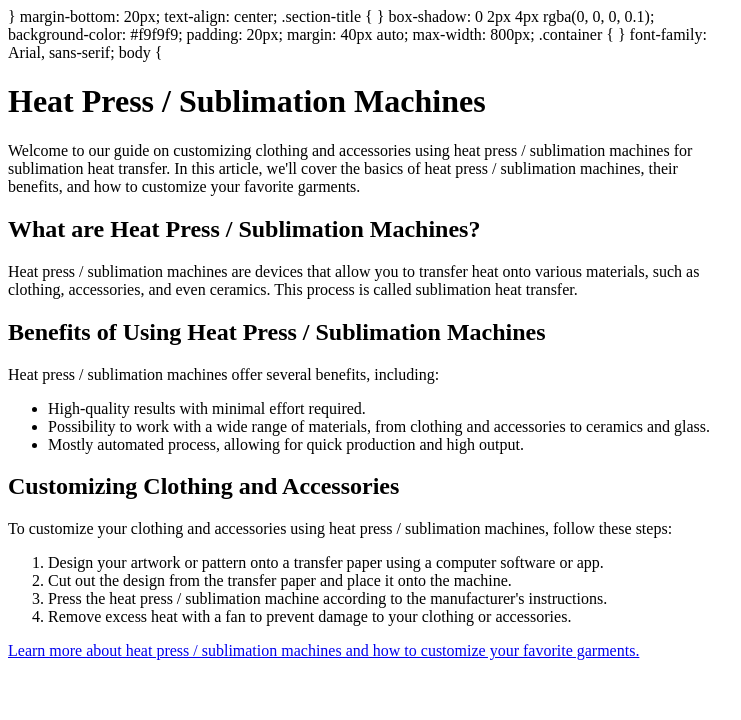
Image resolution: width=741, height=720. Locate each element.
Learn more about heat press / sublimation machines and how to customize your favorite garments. (323, 650)
